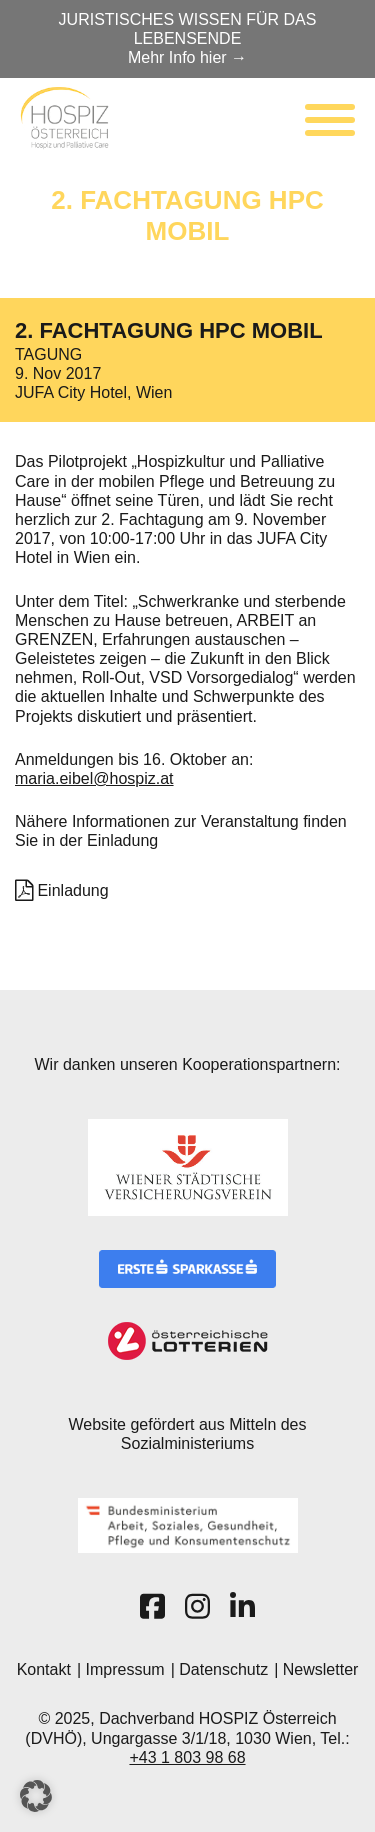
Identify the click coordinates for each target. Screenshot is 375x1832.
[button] (36, 1796)
